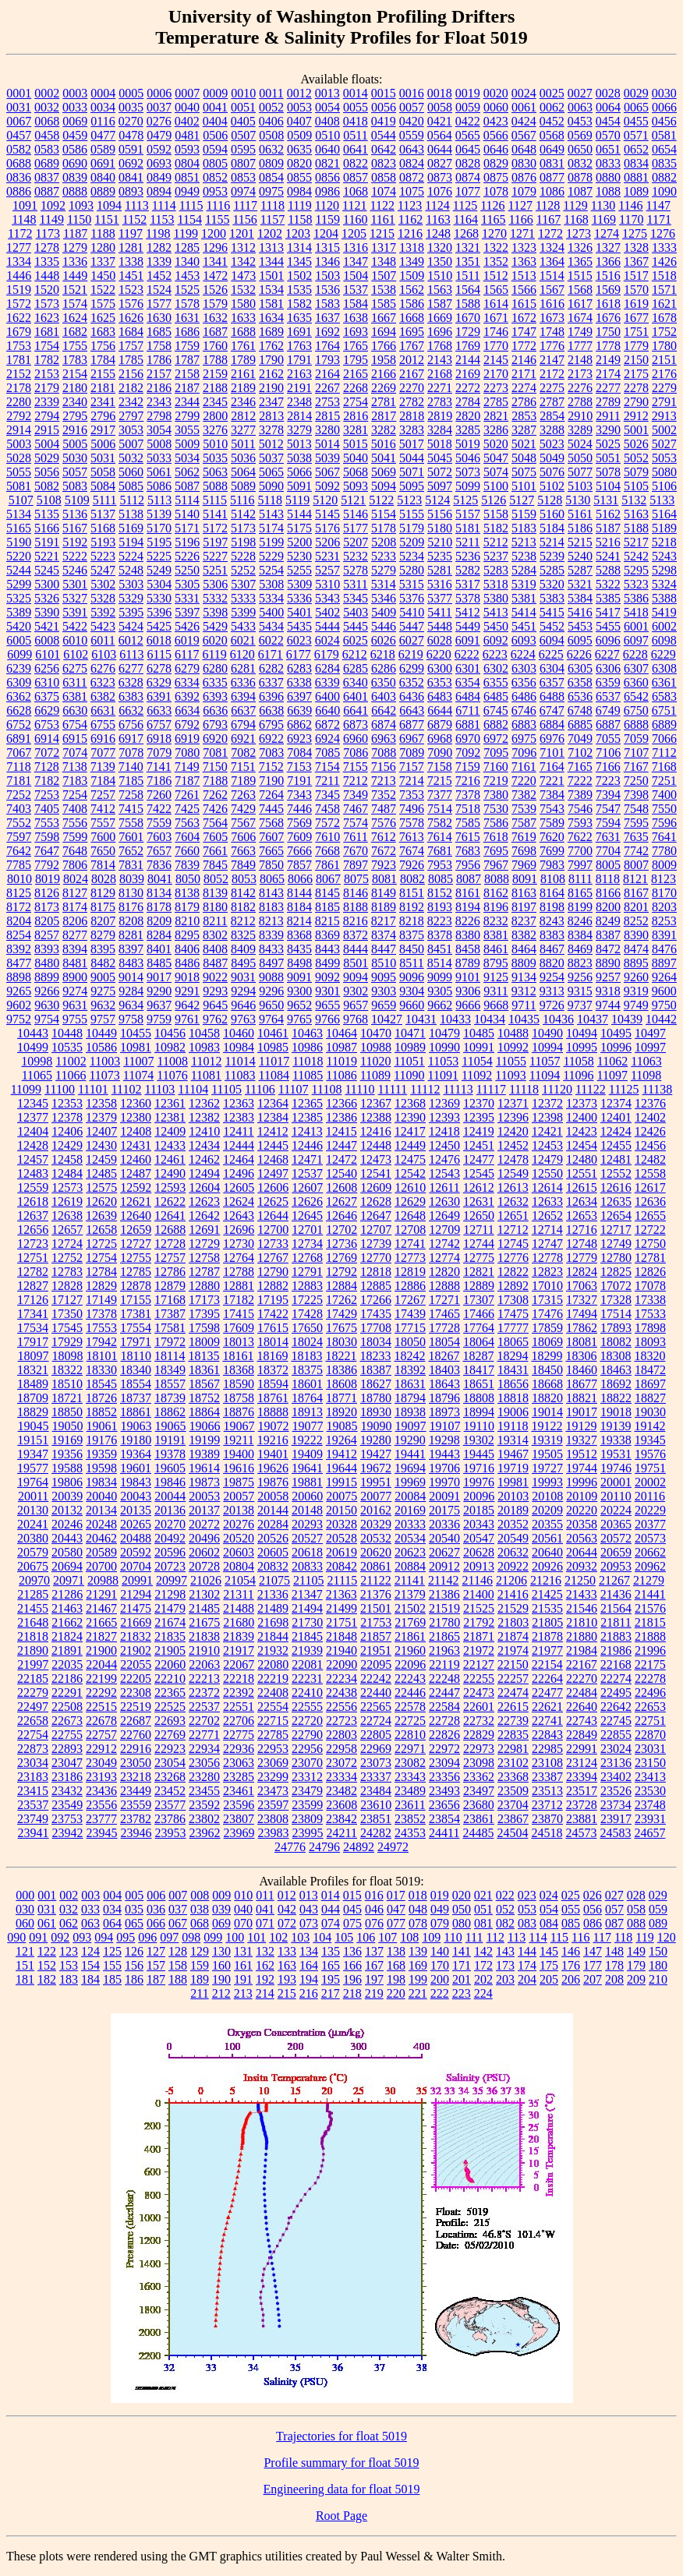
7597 (18, 836)
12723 (32, 1243)
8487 (215, 963)
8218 (411, 921)
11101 (93, 1089)
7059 (636, 738)
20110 (615, 1496)
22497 (32, 1706)
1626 (131, 317)
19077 (308, 1426)
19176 (101, 1440)
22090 (341, 1664)
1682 (74, 331)
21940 (341, 1650)
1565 (495, 289)
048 (418, 1909)
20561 (547, 1538)
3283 (411, 429)
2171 (523, 373)
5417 (608, 612)
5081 (18, 486)
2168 (439, 373)
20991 (137, 1580)
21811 (615, 1622)
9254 (552, 977)
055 (570, 1909)
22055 (135, 1664)
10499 (32, 1047)
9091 (299, 977)
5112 (131, 500)
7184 (102, 780)
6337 (271, 682)
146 (570, 1951)
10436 (558, 1019)
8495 (243, 963)
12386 (341, 1117)
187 (156, 1979)
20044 (170, 1496)
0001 (18, 93)
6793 (215, 724)
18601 (307, 1383)
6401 (355, 696)
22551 (238, 1706)
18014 (272, 1341)
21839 (238, 1636)
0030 (664, 93)
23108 (547, 1762)
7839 (187, 864)
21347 (307, 1594)
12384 (272, 1117)
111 (474, 1937)
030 (25, 1909)
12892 (513, 1285)
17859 (547, 1327)
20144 (272, 1510)
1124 (437, 205)
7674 (411, 850)
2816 (355, 415)
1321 (467, 247)
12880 (204, 1285)
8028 (103, 878)
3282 (383, 429)
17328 (616, 1299)
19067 (239, 1426)
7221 (552, 780)
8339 (271, 935)
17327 (581, 1299)
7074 (74, 752)
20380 (32, 1538)
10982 (170, 1047)
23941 (33, 1832)
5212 (495, 542)
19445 (478, 1454)
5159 (523, 514)
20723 (170, 1566)
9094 (355, 977)
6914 (46, 738)
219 (374, 1993)
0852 (215, 177)
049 (439, 1909)
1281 (131, 247)
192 (265, 1979)
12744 (478, 1243)
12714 (547, 1229)
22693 (170, 1720)
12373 (581, 1103)
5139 (159, 514)
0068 (46, 121)
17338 (650, 1299)
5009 (187, 444)
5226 (187, 556)
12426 (650, 1131)
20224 (616, 1510)
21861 (410, 1636)
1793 (327, 359)
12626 (307, 1201)
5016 (383, 444)
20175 (444, 1510)
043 (308, 1909)
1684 (131, 331)
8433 (271, 949)
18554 (135, 1383)
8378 (439, 935)
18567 (204, 1383)
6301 (467, 668)
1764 (327, 345)
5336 (299, 598)
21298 (170, 1594)
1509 (411, 275)
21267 (614, 1580)
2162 (271, 373)
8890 (608, 963)
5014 (327, 444)
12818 (375, 1271)
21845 (307, 1636)
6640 (327, 710)
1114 (164, 205)
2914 (18, 429)
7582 (439, 822)
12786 (170, 1271)
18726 (101, 1398)
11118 (524, 1089)
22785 (272, 1734)
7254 (74, 794)
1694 (383, 331)
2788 (580, 401)
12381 (170, 1117)
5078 (608, 472)
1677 (636, 317)
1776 (552, 345)
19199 (204, 1440)
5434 (271, 626)
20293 (307, 1524)
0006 (159, 93)
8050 (187, 878)
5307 (243, 584)
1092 (53, 205)
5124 (437, 500)
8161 (467, 892)
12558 (650, 1173)
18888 (272, 1412)
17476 (547, 1313)
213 (243, 1993)
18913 (307, 1412)
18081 (581, 1341)
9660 (411, 1005)
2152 (18, 373)
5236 (467, 556)
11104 (193, 1089)
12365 (307, 1103)
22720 (307, 1720)
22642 (616, 1706)
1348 (383, 261)
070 (243, 1923)
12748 (581, 1243)
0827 (439, 163)
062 (68, 1923)
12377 (32, 1117)
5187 (608, 528)
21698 (272, 1622)
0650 (580, 149)
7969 (523, 864)
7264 (271, 794)
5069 (383, 472)
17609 (238, 1327)
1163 (438, 219)
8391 (664, 935)
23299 (272, 1776)
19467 (513, 1454)
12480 (581, 1159)
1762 (271, 345)
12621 (135, 1201)
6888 (636, 724)
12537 (307, 1173)
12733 (272, 1243)
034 (112, 1909)
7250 (636, 780)
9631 (74, 1005)
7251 (664, 780)
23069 (272, 1762)
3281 (355, 429)
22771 (204, 1734)
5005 (74, 444)
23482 (341, 1790)
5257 (327, 570)
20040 (101, 1496)
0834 (636, 163)
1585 (383, 303)
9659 (383, 1005)
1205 (354, 233)
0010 (243, 93)
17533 (650, 1313)
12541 (375, 1173)
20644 (581, 1552)
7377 (439, 794)
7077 (102, 752)
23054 (170, 1762)
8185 (327, 906)
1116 (218, 205)
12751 (32, 1257)
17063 (581, 1285)
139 (418, 1951)
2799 (187, 415)
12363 (238, 1103)
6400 (327, 696)
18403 (444, 1369)
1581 (271, 303)
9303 (383, 991)
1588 (467, 303)
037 (177, 1909)
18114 (169, 1355)
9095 (383, 977)
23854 (444, 1818)
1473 (243, 275)
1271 (522, 233)
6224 (523, 654)
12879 (170, 1285)
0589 (102, 149)
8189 (383, 906)
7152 (271, 766)
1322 (495, 247)
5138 (131, 514)
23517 (581, 1790)
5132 (633, 500)
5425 (159, 626)
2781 (383, 401)
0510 (327, 135)
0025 (552, 93)
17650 (307, 1327)
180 (658, 1965)
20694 (67, 1566)
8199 (580, 906)
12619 (67, 1201)
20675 (32, 1566)
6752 (18, 724)
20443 (67, 1538)
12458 (67, 1159)
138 (396, 1951)
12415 (341, 1131)
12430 (101, 1145)
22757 (101, 1734)
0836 (18, 177)
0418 (355, 121)
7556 (74, 822)
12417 (410, 1131)
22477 (547, 1692)
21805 (547, 1622)
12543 (444, 1173)
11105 (226, 1089)
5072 (439, 472)
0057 (411, 107)
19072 (273, 1426)
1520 (46, 289)
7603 (159, 836)
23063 (238, 1762)
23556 (101, 1804)
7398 (636, 794)
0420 (411, 121)
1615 (523, 303)
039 (221, 1909)
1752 (664, 331)
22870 (650, 1734)
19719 (513, 1468)
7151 (243, 766)
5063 (215, 472)
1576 (131, 303)
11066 (70, 1075)
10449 (101, 1033)
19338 (616, 1440)
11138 (657, 1089)
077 (396, 1923)
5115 (215, 500)
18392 (410, 1369)
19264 (341, 1440)
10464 (341, 1033)
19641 (307, 1468)
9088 (271, 977)
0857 (355, 177)
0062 (552, 107)
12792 (341, 1271)
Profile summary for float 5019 (341, 2462)
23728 (581, 1804)
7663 (243, 850)
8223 (439, 921)
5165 (18, 528)
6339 (327, 682)
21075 (274, 1580)
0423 (495, 121)
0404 (215, 121)
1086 (552, 191)
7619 (523, 836)
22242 (375, 1678)
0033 (74, 107)
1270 (494, 233)
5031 (102, 458)
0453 (580, 121)
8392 (18, 949)
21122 (375, 1580)
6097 (636, 640)
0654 (664, 149)
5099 (467, 486)
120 (666, 1937)
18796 (444, 1398)
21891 (67, 1650)
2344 (187, 401)
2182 (131, 387)
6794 (243, 724)
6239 (18, 668)
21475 (135, 1608)
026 (592, 1895)
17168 (170, 1299)
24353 (410, 1832)
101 (256, 1937)
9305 (439, 991)
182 (46, 1979)
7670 (355, 850)
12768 (307, 1257)
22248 (444, 1678)
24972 (393, 1846)
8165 (580, 892)
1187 (75, 233)
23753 (67, 1818)
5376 (411, 598)
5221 (46, 556)
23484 (375, 1790)
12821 (478, 1271)
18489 (32, 1383)
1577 (159, 303)
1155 (217, 219)
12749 (616, 1243)
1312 (243, 247)
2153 (46, 373)
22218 (238, 1678)
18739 (170, 1398)
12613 (513, 1187)
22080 (272, 1664)
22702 (204, 1720)
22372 (204, 1692)
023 (527, 1895)
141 (461, 1951)
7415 (131, 808)
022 (505, 1895)
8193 (439, 906)
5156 (439, 514)
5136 (74, 514)
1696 (439, 331)
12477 (478, 1159)
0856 (327, 177)
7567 (243, 822)
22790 (307, 1734)
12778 (547, 1257)
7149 (187, 766)
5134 (18, 514)
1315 (327, 247)
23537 (32, 1804)
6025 (355, 640)
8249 (608, 921)
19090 (376, 1426)
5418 (636, 612)
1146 (630, 205)
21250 (580, 1580)
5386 (636, 598)
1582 (299, 303)
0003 (74, 93)
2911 (608, 415)
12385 (307, 1117)
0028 (608, 93)
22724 (375, 1720)
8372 (355, 935)
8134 (159, 892)
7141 (159, 766)
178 (614, 1965)
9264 (664, 977)
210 (658, 1979)
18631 (410, 1383)
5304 (159, 584)
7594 (608, 822)
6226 (579, 654)
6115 (159, 654)
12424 (616, 1131)
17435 (375, 1313)
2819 (439, 415)
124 (90, 1951)
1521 (74, 289)
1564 (467, 289)
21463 (67, 1608)
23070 (307, 1762)
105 (343, 1937)
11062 (612, 1061)
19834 (101, 1482)
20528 (341, 1538)
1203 (297, 233)
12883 (307, 1285)
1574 (74, 303)
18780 (375, 1398)
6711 (467, 710)
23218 (135, 1776)
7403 (18, 808)
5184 (552, 528)
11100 (59, 1089)
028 (636, 1895)
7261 (187, 794)
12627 (341, 1201)
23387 (547, 1776)
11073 (104, 1075)
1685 (159, 331)
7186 (159, 780)
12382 (204, 1117)
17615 (272, 1327)
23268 (170, 1776)
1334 (18, 261)
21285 (32, 1594)
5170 (159, 528)
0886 (18, 191)
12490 (170, 1173)
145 (549, 1951)
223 (461, 1993)
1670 (467, 317)
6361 (664, 682)
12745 (513, 1243)
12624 (238, 1201)
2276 (580, 387)
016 (374, 1895)
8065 (272, 878)
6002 (664, 626)
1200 (213, 233)
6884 (552, 724)
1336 (74, 261)
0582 (18, 149)
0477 (102, 135)
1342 (243, 261)
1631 (187, 317)
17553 (101, 1327)
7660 (187, 850)
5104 (608, 486)
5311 (355, 584)
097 (169, 1937)
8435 (299, 949)
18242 (409, 1355)
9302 (355, 991)
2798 (159, 415)
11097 (612, 1075)
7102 (580, 752)
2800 (215, 415)
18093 (650, 1341)
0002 (46, 93)
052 (505, 1909)
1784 (102, 359)
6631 (102, 710)
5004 (46, 444)
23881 (581, 1818)
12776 (513, 1257)
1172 (20, 233)
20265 (135, 1524)
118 (623, 1937)
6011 (102, 640)
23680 (478, 1804)
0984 (299, 191)
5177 (355, 528)
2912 (636, 415)
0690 (74, 163)
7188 (215, 780)
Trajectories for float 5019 (341, 2436)
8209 (159, 921)
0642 (383, 149)
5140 (187, 514)
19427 (375, 1454)
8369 (327, 935)
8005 (608, 864)
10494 (581, 1033)
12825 (616, 1271)
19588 (67, 1468)
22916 (135, 1748)
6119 (214, 654)
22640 (581, 1706)
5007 (131, 444)
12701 (307, 1229)
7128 (46, 766)
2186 (159, 387)
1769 (467, 345)
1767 (411, 345)
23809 (307, 1818)
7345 (327, 794)
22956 (307, 1748)
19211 (238, 1440)
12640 (135, 1215)
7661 (215, 850)
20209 (547, 1510)
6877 (411, 724)
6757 (159, 724)
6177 (298, 654)
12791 (307, 1271)
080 (461, 1923)
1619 (636, 303)
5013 (299, 444)
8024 (75, 878)
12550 (547, 1173)
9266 (46, 991)
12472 (341, 1159)
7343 (299, 794)
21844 (272, 1636)
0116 (102, 121)
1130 (603, 205)
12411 (238, 1131)
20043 (135, 1496)
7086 (355, 752)
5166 (46, 528)
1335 (46, 261)
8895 (636, 963)
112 (495, 1937)
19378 (170, 1454)
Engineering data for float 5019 (342, 2489)
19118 (512, 1426)
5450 (495, 626)
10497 (650, 1033)
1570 (636, 289)
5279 (383, 570)
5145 (327, 514)
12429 (67, 1145)
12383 (238, 1117)
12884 (341, 1285)
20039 (67, 1496)
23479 (307, 1790)
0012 (299, 93)
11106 (260, 1089)
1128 (548, 205)
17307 (478, 1299)
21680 (238, 1622)
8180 (215, 906)
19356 (67, 1454)
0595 (243, 149)
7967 (495, 864)
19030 (650, 1412)
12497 (272, 1173)
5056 (46, 472)
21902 (135, 1650)
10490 (547, 1033)
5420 (18, 626)
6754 (74, 724)
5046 (467, 458)
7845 (215, 864)
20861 (375, 1566)
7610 (327, 836)
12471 (307, 1159)
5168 (102, 528)
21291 (101, 1594)
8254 (18, 935)
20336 (444, 1524)
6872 (327, 724)
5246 (74, 570)
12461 (170, 1159)
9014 (131, 977)
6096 (608, 640)
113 (517, 1937)
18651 (478, 1383)
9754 (46, 1019)
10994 (547, 1047)
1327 (608, 247)
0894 (159, 191)
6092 (495, 640)
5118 (270, 500)
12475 (410, 1159)
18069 (547, 1341)
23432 (67, 1790)
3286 (495, 429)
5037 (271, 458)
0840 (102, 177)
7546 (580, 808)
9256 (580, 977)
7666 (299, 850)
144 (527, 1951)
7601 (131, 836)
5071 (411, 472)
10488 (513, 1033)
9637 (159, 1005)
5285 (552, 570)
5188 (636, 528)
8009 (664, 864)
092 (60, 1937)
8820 (552, 963)
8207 (102, 921)
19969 (410, 1482)
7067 (18, 752)
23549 (67, 1804)
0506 (215, 135)
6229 (663, 654)
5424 (131, 626)
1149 (52, 219)
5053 (664, 458)
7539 (523, 808)
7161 (523, 766)
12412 (272, 1131)
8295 (187, 935)
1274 (606, 233)
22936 (238, 1748)
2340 (74, 401)
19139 (615, 1426)
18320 (649, 1355)
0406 (271, 121)
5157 (467, 514)
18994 (478, 1412)
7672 (383, 850)
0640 (327, 149)
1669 (439, 317)
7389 (580, 794)
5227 (215, 556)
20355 (547, 1524)
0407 (299, 121)
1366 (608, 261)
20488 (135, 1538)
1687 (215, 331)
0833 (608, 163)
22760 (135, 1734)
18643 (444, 1383)
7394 (608, 794)
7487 (383, 808)
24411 (444, 1832)
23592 (204, 1804)
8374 (383, 935)
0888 (74, 191)
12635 (616, 1201)
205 (549, 1979)
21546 (581, 1608)
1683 (102, 331)
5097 (439, 486)
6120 (242, 654)
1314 (299, 247)
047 (396, 1909)
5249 (159, 570)
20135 (135, 1510)
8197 (523, 906)
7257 (102, 794)
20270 (170, 1524)
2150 (636, 359)
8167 (636, 892)
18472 (650, 1369)
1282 (159, 247)
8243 (552, 921)
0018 (439, 93)
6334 (187, 682)
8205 (46, 921)
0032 (46, 107)
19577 (32, 1468)
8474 (636, 949)
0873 (439, 177)
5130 (577, 500)
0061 (523, 107)
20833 (307, 1566)
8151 (411, 892)
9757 (102, 1019)
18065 (513, 1341)
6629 (46, 710)
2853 (523, 415)
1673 (552, 317)
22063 (204, 1664)
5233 (383, 556)
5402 (327, 612)
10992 (513, 1047)
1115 (191, 205)
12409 (170, 1131)
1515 (580, 275)
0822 (355, 163)
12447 (341, 1145)
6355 (495, 682)
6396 (271, 696)
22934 (204, 1748)
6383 (131, 696)
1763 (299, 345)
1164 (466, 219)
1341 (215, 261)
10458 (204, 1033)
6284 (327, 668)
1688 (243, 331)
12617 (650, 1187)
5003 (18, 444)
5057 (74, 472)
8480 (46, 963)
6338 (299, 682)
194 (308, 1979)
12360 (135, 1103)
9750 (664, 1005)
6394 (243, 696)
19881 (307, 1482)
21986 (616, 1650)
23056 (204, 1762)
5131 (605, 500)
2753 (327, 401)
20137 (204, 1510)
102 (278, 1937)
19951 (375, 1482)
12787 (204, 1271)
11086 (341, 1075)
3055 (187, 429)
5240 (580, 556)
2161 (243, 373)
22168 (616, 1664)
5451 (523, 626)
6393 (215, 696)
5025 (608, 444)
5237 (495, 556)
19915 (341, 1482)
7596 (664, 822)
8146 (355, 892)
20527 (307, 1538)
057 (614, 1909)
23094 (444, 1762)
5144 (299, 514)
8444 (355, 949)
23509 (513, 1790)
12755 (135, 1257)
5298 (664, 570)
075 (352, 1923)
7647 (46, 850)
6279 (187, 668)
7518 (467, 808)
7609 (299, 836)
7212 (355, 780)
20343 (478, 1524)
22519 (135, 1706)
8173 (46, 906)
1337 (102, 261)
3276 (215, 429)
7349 (355, 794)
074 (330, 1923)
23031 (650, 1748)
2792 (18, 415)
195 (330, 1979)
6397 (299, 696)
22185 (32, 1678)
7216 (467, 780)
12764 (238, 1257)
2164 (327, 373)
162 (265, 1965)
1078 (495, 191)
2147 (552, 359)
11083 (240, 1075)
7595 (636, 822)
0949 (187, 191)
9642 (187, 1005)
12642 (204, 1215)
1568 (580, 289)
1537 (355, 289)
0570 (608, 135)
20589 (101, 1552)
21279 (648, 1580)
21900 (101, 1650)
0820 (299, 163)
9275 (102, 991)
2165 (355, 373)
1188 (102, 233)
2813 (271, 415)
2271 (439, 387)
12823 (547, 1271)
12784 (101, 1271)
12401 (616, 1117)
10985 (272, 1047)
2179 (46, 387)
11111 (393, 1089)
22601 (478, 1706)
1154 (190, 219)
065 (134, 1923)
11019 (342, 1061)
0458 (46, 135)
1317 (383, 247)
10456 (170, 1033)
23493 (444, 1790)
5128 (549, 500)
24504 (512, 1832)
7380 (495, 794)
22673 (67, 1720)
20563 (581, 1538)
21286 (67, 1594)
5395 (131, 612)
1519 (18, 289)
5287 (580, 570)
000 (25, 1895)
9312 (523, 991)
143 (505, 1951)
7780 (664, 850)
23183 (32, 1776)
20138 (238, 1510)
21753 (375, 1622)
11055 (511, 1061)
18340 (135, 1369)
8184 (299, 906)
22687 (135, 1720)
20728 (204, 1566)
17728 (444, 1327)
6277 (131, 668)
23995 (308, 1832)
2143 (439, 359)
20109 (581, 1496)
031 (46, 1909)
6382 (102, 696)
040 (243, 1909)
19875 (238, 1482)
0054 (327, 107)
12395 (478, 1117)
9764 (271, 1019)
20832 (272, 1566)
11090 (409, 1075)
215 (287, 1993)
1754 (46, 345)
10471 (410, 1033)
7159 (467, 766)
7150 (215, 766)
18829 (32, 1412)
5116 (242, 500)
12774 (444, 1257)
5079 (636, 472)
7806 (74, 864)
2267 (327, 387)
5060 (131, 472)
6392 (187, 696)
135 (330, 1951)
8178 (159, 906)
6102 (75, 654)
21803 (513, 1622)
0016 (411, 93)
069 (221, 1923)
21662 (67, 1622)
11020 (375, 1061)
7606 (243, 836)
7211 (327, 780)
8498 (299, 963)
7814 (102, 864)
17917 (32, 1341)
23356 (444, 1776)
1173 (47, 233)
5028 (18, 458)
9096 (411, 977)
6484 (467, 696)
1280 (102, 247)
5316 (439, 584)
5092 (327, 486)
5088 (215, 486)
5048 (523, 458)
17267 (410, 1299)
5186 (580, 528)
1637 (327, 317)
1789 (243, 359)
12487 (135, 1173)
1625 (102, 317)
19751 (650, 1468)
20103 (513, 1496)
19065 (170, 1426)
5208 (383, 542)
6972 (495, 738)
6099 (19, 654)
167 (374, 1965)
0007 (187, 93)
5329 (131, 598)
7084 (299, 752)
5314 (383, 584)
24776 (290, 1846)
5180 (439, 528)
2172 (552, 373)
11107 (293, 1089)
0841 (131, 177)
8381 (495, 935)
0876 (523, 177)
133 (287, 1951)
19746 (616, 1468)
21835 (170, 1636)
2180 (74, 387)
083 (527, 1923)
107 (387, 1937)
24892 (358, 1846)
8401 (159, 949)
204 (527, 1979)
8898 (18, 977)
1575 (102, 303)
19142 (649, 1426)
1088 (608, 191)
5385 (608, 598)
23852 (410, 1818)
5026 (636, 444)
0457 (18, 135)
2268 (355, 387)
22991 (581, 1748)
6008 (46, 640)
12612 (478, 1187)
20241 (32, 1524)
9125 (495, 977)
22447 (444, 1692)
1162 (410, 219)
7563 (187, 822)
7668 (327, 850)
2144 (467, 359)
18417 (478, 1369)
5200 (299, 542)
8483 (131, 963)
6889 (664, 724)
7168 (664, 766)
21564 (616, 1608)
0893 (131, 191)
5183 (523, 528)
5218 (664, 542)
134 (308, 1951)
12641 (170, 1215)
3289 (580, 429)
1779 (636, 345)
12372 (547, 1103)
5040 (355, 458)
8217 (383, 921)
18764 (307, 1398)
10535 (67, 1047)
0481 (187, 135)
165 (330, 1965)
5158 (495, 514)
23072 (341, 1762)
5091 (299, 486)
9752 (18, 1019)
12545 (478, 1173)
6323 (102, 682)
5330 (159, 598)
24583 (615, 1832)
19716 (478, 1468)
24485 (478, 1832)
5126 (493, 500)
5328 (102, 598)
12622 (170, 1201)
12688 (170, 1229)
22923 (170, 1748)
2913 (664, 415)
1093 (81, 205)
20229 (650, 1510)
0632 (271, 149)
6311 (74, 682)
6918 (159, 738)
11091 (443, 1075)
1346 (327, 261)
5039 (327, 458)
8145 (327, 892)
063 (90, 1923)
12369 (444, 1103)
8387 (608, 935)
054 (549, 1909)
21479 (170, 1608)
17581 (170, 1327)
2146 (523, 359)
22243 (410, 1678)
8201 (636, 906)
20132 (67, 1510)
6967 (411, 738)
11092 (477, 1075)
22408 (272, 1692)
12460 (135, 1159)
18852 (101, 1412)
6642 (383, 710)
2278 (636, 387)
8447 (383, 949)
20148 (307, 1510)
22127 (478, 1664)
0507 (243, 135)
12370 (478, 1103)
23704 (513, 1804)
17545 (67, 1327)
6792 (187, 724)
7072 (46, 752)
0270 (131, 121)
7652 (131, 850)
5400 (271, 612)
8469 (580, 949)
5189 (664, 528)
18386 (341, 1369)
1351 (467, 261)
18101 (102, 1355)
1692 (327, 331)
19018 (616, 1412)
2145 (495, 359)
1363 (523, 261)
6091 (467, 640)
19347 (32, 1454)
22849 (581, 1734)
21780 (444, 1622)
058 (636, 1909)
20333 (410, 1524)
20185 (478, 1510)
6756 (131, 724)
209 (636, 1979)
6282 (271, 668)
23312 (307, 1776)
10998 (36, 1061)
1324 (552, 247)
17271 (444, 1299)
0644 (439, 149)
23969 (239, 1832)
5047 (495, 458)
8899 (46, 977)
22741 (547, 1720)
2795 (74, 415)
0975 (271, 191)
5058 (102, 472)
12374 (616, 1103)
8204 (18, 921)
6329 (159, 682)
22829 (478, 1734)
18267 (443, 1355)
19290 (410, 1440)
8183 (271, 906)
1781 (18, 359)
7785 (18, 864)
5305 (187, 584)
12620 (101, 1201)
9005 (102, 977)
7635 (636, 836)
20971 (68, 1580)
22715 (272, 1720)
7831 (131, 864)
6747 (552, 710)
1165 (493, 219)
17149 (101, 1299)
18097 (33, 1355)
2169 (467, 373)
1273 (578, 233)
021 (483, 1895)
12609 (375, 1187)
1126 (492, 205)
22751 (650, 1720)
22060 (170, 1664)
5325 (18, 598)
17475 (513, 1313)
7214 (411, 780)
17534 (32, 1327)
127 (156, 1951)
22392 (238, 1692)
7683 (467, 850)
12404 (32, 1131)
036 (156, 1909)
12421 (547, 1131)
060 (25, 1923)
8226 (467, 921)
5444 (327, 626)
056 (592, 1909)
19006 (513, 1412)
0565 (467, 135)
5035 (215, 458)
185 (112, 1979)
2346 (243, 401)
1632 (215, 317)
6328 (131, 682)
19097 (410, 1426)
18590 (238, 1383)
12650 (478, 1215)
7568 (271, 822)
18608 (341, 1383)
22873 (32, 1748)
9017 (159, 977)
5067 (327, 472)
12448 (375, 1145)
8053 (244, 878)
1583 (327, 303)
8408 (215, 949)
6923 (299, 738)
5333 (243, 598)
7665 (271, 850)
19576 (650, 1454)
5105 (636, 486)
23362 (478, 1776)
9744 (608, 1005)
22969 (375, 1748)
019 (439, 1895)
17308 (513, 1299)
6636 (215, 710)
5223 (102, 556)
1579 (215, 303)
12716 (581, 1229)
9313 (552, 991)
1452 (159, 275)
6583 (664, 696)
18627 (375, 1383)
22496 (650, 1692)
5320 (552, 584)
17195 (272, 1299)
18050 (410, 1341)
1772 (523, 345)
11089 (375, 1075)
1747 (523, 331)
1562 (411, 289)
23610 (375, 1804)
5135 (46, 514)
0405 (243, 121)
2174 (608, 373)
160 (221, 1965)
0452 (552, 121)
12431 (135, 1145)
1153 (162, 219)
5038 (299, 458)
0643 (411, 149)
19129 (580, 1426)
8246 (580, 921)
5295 (636, 570)
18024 (307, 1341)
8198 (552, 906)
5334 (271, 598)
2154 (74, 373)
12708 (410, 1229)
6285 (355, 668)
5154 (383, 514)
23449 (135, 1790)
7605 (215, 836)
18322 (67, 1369)
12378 (67, 1117)
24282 (375, 1832)
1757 (131, 345)
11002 (70, 1061)
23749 (32, 1818)
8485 (159, 963)
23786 (170, 1818)
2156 (131, 373)
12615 (581, 1187)
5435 (299, 626)
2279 (664, 387)
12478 (513, 1159)
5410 (411, 612)
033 (90, 1909)
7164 (552, 766)
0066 (664, 107)
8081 (384, 878)
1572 (18, 303)
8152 (439, 892)
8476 (664, 949)
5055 (18, 472)
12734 (307, 1243)
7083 (271, 752)
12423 (581, 1131)
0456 (664, 121)
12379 (101, 1117)
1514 (552, 275)
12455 (616, 1145)
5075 (523, 472)
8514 (439, 963)
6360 (636, 682)
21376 (375, 1594)
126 (134, 1951)
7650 (102, 850)
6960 (355, 738)
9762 (215, 1019)
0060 (495, 107)
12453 (547, 1145)
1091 (24, 205)
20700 (101, 1566)
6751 (664, 710)
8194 (467, 906)
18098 (67, 1355)
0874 (467, 177)
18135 (203, 1355)
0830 (523, 163)
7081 (215, 752)
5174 (271, 528)
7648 (74, 850)
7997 (580, 864)
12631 (478, 1201)
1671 (495, 317)
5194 (131, 542)
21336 (272, 1594)
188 (177, 1979)
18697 (650, 1383)
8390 (636, 935)
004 (112, 1895)
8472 (608, 949)
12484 (67, 1173)
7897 (355, 864)
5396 (159, 612)
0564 (439, 135)
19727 (547, 1468)
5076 (552, 472)
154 (90, 1965)
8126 (46, 892)
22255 (478, 1678)
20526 (272, 1538)
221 (418, 1993)
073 (308, 1923)
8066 (300, 878)
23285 (238, 1776)
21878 (547, 1636)
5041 (383, 458)
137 (374, 1951)
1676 (608, 317)
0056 (383, 107)
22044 (101, 1664)
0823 (383, 163)
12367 (375, 1103)
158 (177, 1965)
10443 (32, 1033)
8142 (243, 892)
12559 (32, 1187)
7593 (580, 822)
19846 (170, 1482)
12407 (101, 1131)
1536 (327, 289)
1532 (243, 289)
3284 (439, 429)
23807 (238, 1818)
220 (396, 1993)
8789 (467, 963)
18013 (238, 1341)
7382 (523, 794)
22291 (67, 1692)
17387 (170, 1313)
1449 (74, 275)
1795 (355, 359)
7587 (523, 822)
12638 (67, 1215)
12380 (135, 1117)
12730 (238, 1243)
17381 (135, 1313)
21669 (135, 1622)
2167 (411, 373)
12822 (513, 1271)
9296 (271, 991)
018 (418, 1895)
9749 (636, 1005)
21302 (204, 1594)
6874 (383, 724)
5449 (467, 626)
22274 (616, 1678)
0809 (271, 163)
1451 (131, 275)
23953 (170, 1832)
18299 (546, 1355)
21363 (341, 1594)
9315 (580, 991)
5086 (159, 486)
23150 (650, 1762)
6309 (18, 682)
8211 (215, 921)
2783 (439, 401)
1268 (466, 233)
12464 (238, 1159)
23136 (616, 1762)
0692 (131, 163)
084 (549, 1923)
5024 (580, 444)
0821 (327, 163)
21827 (101, 1636)
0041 (215, 107)
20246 (67, 1524)
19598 (101, 1468)
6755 (102, 724)
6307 (636, 668)
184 (90, 1979)
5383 (552, 598)
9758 (131, 1019)
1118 (272, 205)
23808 (272, 1818)
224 (483, 1993)
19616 (238, 1468)
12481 (616, 1159)
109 (431, 1937)
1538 (383, 289)
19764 (32, 1482)
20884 (410, 1566)
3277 (243, 429)
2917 (102, 429)
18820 (547, 1398)
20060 (307, 1496)
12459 (101, 1159)
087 (614, 1923)
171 (461, 1965)
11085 (307, 1075)
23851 (375, 1818)
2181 (102, 387)
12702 (341, 1229)
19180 (135, 1440)
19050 (67, 1426)
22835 (513, 1734)
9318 (608, 991)
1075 (411, 191)
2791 (664, 401)
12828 (67, 1285)
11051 (409, 1061)
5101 (523, 486)
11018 (307, 1061)
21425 (547, 1594)
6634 (187, 710)
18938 (410, 1412)
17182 (238, 1299)
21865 (444, 1636)
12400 (581, 1117)
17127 (67, 1299)
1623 (46, 317)
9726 (552, 1005)
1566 (523, 289)
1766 (383, 345)
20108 (547, 1496)
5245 (46, 570)
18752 (204, 1398)
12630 (444, 1201)
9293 (215, 991)
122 (46, 1951)
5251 (215, 570)
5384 (580, 598)
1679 (18, 331)
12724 (67, 1243)
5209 (411, 542)
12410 (204, 1131)
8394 (74, 949)
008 (199, 1895)
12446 (307, 1145)
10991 (478, 1047)
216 (308, 1993)
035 (134, 1909)
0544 (383, 135)
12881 (238, 1285)
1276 (662, 233)
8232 (495, 921)
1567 (552, 289)
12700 (272, 1229)
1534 (271, 289)
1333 (664, 247)
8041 (159, 878)
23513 (547, 1790)
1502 (299, 275)
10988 (375, 1047)
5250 (187, 570)
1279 (74, 247)
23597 (272, 1804)
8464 (523, 949)
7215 (439, 780)
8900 (74, 977)
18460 (581, 1369)
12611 (444, 1187)
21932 (272, 1650)
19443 (444, 1454)
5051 (608, 458)
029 (658, 1895)
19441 (410, 1454)
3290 (608, 429)
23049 (101, 1762)
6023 (299, 640)
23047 (67, 1762)
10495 (616, 1033)
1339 (159, 261)
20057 (238, 1496)
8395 (102, 949)
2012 (411, 359)
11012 (206, 1061)
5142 (243, 514)
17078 (650, 1285)
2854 (552, 415)
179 (636, 1965)
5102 (552, 486)
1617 (580, 303)
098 (191, 1937)
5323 (636, 584)
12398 (547, 1117)
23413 (650, 1776)
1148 (24, 219)
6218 (382, 654)
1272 (550, 233)
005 (134, 1895)
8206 (74, 921)
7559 (159, 822)
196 (352, 1979)
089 (658, 1923)
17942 (101, 1341)
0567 (523, 135)
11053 (443, 1061)
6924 (327, 738)
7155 (355, 766)
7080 (187, 752)
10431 (421, 1019)
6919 (187, 738)
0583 (46, 149)
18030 (341, 1341)
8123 (663, 878)
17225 (307, 1299)
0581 (664, 135)
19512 (581, 1454)
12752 (67, 1257)
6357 (552, 682)
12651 (513, 1215)
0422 (467, 121)
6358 (580, 682)
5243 (664, 556)
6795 (271, 724)
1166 (520, 219)
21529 (513, 1608)
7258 (131, 794)
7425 (187, 808)
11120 (557, 1089)
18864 (204, 1412)
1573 (46, 303)
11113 (457, 1089)
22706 (238, 1720)
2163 (299, 373)
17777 (513, 1327)
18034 (375, 1341)
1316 (355, 247)
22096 (410, 1664)
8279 (102, 935)
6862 (299, 724)
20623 (410, 1552)
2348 (299, 401)
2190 (271, 387)
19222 (307, 1440)
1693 (355, 331)
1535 (299, 289)
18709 (32, 1398)
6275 (74, 668)
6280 (215, 668)
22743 (581, 1720)
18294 (512, 1355)
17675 (341, 1327)
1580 (243, 303)
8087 (468, 878)
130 (221, 1951)
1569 (608, 289)
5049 (552, 458)
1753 (18, 345)
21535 (547, 1608)
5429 (215, 626)
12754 (101, 1257)
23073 (375, 1762)
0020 (495, 93)
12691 (204, 1229)
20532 (375, 1538)
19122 (546, 1426)
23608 (341, 1804)
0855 (299, 177)
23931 (650, 1818)
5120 (325, 500)
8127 (74, 892)
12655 (650, 1215)
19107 (445, 1426)
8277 (74, 935)
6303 (523, 668)
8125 (18, 892)
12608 (341, 1187)
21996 (650, 1650)
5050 (580, 458)
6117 (187, 654)
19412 (341, 1454)
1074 (383, 191)
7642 (18, 850)
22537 (204, 1706)
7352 (383, 794)
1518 (664, 275)
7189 (243, 780)
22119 (444, 1664)
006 (156, 1895)
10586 (101, 1047)
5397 (187, 612)
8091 (524, 878)
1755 (74, 345)
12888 (444, 1285)
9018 (187, 977)
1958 (383, 359)
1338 (131, 261)
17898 (650, 1327)
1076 (439, 191)
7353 (411, 794)
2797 (131, 415)
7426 (215, 808)
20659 (616, 1552)
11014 (240, 1061)
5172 (215, 528)
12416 (375, 1131)
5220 (18, 556)
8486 (187, 963)
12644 (272, 1215)
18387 (375, 1369)
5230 (299, 556)
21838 (204, 1636)
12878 (135, 1285)
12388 (375, 1117)
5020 (495, 444)
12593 (170, 1187)
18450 (547, 1369)
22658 (32, 1720)
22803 (341, 1734)
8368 (299, 935)
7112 (664, 752)
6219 (410, 654)
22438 (341, 1692)
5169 (131, 528)
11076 (172, 1075)
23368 (513, 1776)
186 (134, 1979)
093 (82, 1937)
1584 (355, 303)
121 (25, 1951)
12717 (616, 1229)
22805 (375, 1734)
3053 (131, 429)
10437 (592, 1019)
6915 (74, 738)
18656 (513, 1383)
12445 (272, 1145)
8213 (271, 921)
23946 (136, 1832)
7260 (159, 794)
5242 (636, 556)
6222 (467, 654)
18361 (204, 1369)
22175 (650, 1664)
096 (147, 1937)
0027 (580, 93)
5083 (74, 486)
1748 (552, 331)
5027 (664, 444)
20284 (272, 1524)
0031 (18, 107)
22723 (341, 1720)
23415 (32, 1790)
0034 (102, 107)
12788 (238, 1271)
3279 (299, 429)
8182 (243, 906)
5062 (187, 472)
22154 (547, 1664)
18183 (306, 1355)
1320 (439, 247)
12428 (32, 1145)
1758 (159, 345)
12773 (410, 1257)
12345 (32, 1103)
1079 (523, 191)
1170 (631, 219)
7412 (102, 808)
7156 (383, 766)
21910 (204, 1650)
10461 (272, 1033)
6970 (467, 738)
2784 (467, 401)
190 (221, 1979)
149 (636, 1951)
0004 (102, 93)
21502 (410, 1608)
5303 (131, 584)
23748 (650, 1804)
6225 (551, 654)
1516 (608, 275)
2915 (46, 429)
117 (602, 1937)
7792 (46, 864)
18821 (581, 1398)
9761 (187, 1019)
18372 (272, 1369)
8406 (187, 949)
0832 (580, 163)
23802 (204, 1818)
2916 (74, 429)
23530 (650, 1790)
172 (483, 1965)
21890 (32, 1650)
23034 (32, 1762)
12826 (650, 1271)
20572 (616, 1538)
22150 (513, 1664)
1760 (215, 345)
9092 (327, 977)
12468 (272, 1159)
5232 (355, 556)
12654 (616, 1215)
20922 (513, 1566)
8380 (467, 935)
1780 (664, 345)
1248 (438, 233)
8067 (328, 878)
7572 (327, 822)
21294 (135, 1594)
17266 (375, 1299)
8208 (131, 921)
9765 (299, 1019)
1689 (271, 331)
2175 (636, 373)
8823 (580, 963)
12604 (204, 1187)
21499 (341, 1608)
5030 (74, 458)
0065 (636, 107)
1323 (523, 247)
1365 (580, 261)
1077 (467, 191)
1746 (495, 331)
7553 (46, 822)
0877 (552, 177)
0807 (243, 163)
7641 (664, 836)
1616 (552, 303)
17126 (32, 1299)
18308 (615, 1355)
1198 (158, 233)
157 (156, 1965)
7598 (46, 836)
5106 (664, 486)
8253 (664, 921)
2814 (299, 415)
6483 (439, 696)
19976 (478, 1482)
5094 (383, 486)
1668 (411, 317)
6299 (411, 668)
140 (439, 1951)
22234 (341, 1678)
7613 (411, 836)
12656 (32, 1229)
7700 (580, 850)
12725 (101, 1243)
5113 (159, 500)
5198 (243, 542)
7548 (636, 808)
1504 (355, 275)
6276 (102, 668)
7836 (159, 864)
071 (265, 1923)
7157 (411, 766)
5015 (355, 444)
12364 (272, 1103)
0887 (46, 191)
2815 (327, 415)
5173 (243, 528)
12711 (478, 1229)
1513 (523, 275)
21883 (616, 1636)
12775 (478, 1257)
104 (322, 1937)
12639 (101, 1215)
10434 (489, 1019)
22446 (410, 1692)
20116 (650, 1496)
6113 (131, 654)
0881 (636, 177)
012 (287, 1895)
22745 (616, 1720)
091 (38, 1937)
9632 (102, 1005)
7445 (271, 808)
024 (549, 1895)
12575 (101, 1187)
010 (243, 1895)
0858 (383, 177)
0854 (271, 177)
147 (592, 1951)
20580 (67, 1552)
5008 (159, 444)
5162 (608, 514)
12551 (581, 1173)
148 (614, 1951)
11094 (544, 1075)
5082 (46, 486)
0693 (159, 163)
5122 (381, 500)
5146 (355, 514)
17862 (581, 1327)
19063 (136, 1426)
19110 (479, 1426)
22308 (135, 1692)
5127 (521, 500)
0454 (608, 121)
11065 (37, 1075)
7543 (552, 808)
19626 (272, 1468)
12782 (32, 1271)
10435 (524, 1019)
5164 (664, 514)
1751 (636, 331)
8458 (467, 949)
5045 (439, 458)
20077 (375, 1496)
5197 (215, 542)
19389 (204, 1454)
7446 (299, 808)
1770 (495, 345)
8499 (327, 963)
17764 (478, 1327)
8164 (552, 892)
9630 (46, 1005)
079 (439, 1923)
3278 (271, 429)
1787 (187, 359)
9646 (243, 1005)
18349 (170, 1369)
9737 (580, 1005)
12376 (650, 1103)
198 (396, 1979)
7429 (243, 808)
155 (112, 1965)
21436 (616, 1594)
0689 (46, 163)
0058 (439, 107)
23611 (410, 1804)
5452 (552, 626)
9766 (327, 1019)
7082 (243, 752)
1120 (327, 205)
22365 (170, 1692)
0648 (523, 149)
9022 (215, 977)
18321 (32, 1369)
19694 (410, 1468)
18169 (272, 1355)
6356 (523, 682)
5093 (355, 486)
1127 (520, 205)
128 (177, 1951)
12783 (67, 1271)
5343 (327, 598)
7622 (580, 836)
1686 (187, 331)
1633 (243, 317)
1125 (465, 205)
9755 (74, 1019)
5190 (18, 542)
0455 (636, 121)
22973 (478, 1748)
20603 (238, 1552)
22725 (410, 1720)
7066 (664, 738)
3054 (159, 429)
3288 (552, 429)
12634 (581, 1201)
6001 (636, 626)
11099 (26, 1089)
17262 (341, 1299)
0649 (552, 149)
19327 (581, 1440)
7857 (299, 864)
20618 (307, 1552)
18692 (616, 1383)
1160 (355, 219)
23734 (616, 1804)
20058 (272, 1496)
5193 (102, 542)
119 (644, 1937)
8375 (411, 935)
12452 (513, 1145)
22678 (101, 1720)
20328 (341, 1524)
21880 (581, 1636)
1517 (636, 275)
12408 (135, 1131)
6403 (383, 696)
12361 (170, 1103)
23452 (170, 1790)
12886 (410, 1285)
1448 (46, 275)
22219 (272, 1678)
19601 (135, 1468)
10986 (307, 1047)
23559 (135, 1804)
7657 (159, 850)
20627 (444, 1552)
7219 (495, 780)
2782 (411, 401)
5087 (187, 486)
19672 (375, 1468)
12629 (410, 1201)
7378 (467, 794)
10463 (307, 1033)
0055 (355, 107)
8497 (271, 963)
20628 (478, 1552)
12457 (32, 1159)
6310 (46, 682)
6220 (438, 654)
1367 (636, 261)
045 (352, 1909)
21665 (101, 1622)
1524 (159, 289)
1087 (580, 191)
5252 (243, 570)
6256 (46, 668)
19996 (581, 1482)
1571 (664, 289)
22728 (444, 1720)
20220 (581, 1510)
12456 (650, 1145)
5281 (439, 570)
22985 (547, 1748)
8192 (411, 906)
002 (68, 1895)
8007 (636, 864)
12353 (67, 1103)
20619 (341, 1552)
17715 (410, 1327)
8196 (495, 906)
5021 (523, 444)
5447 (411, 626)
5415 (552, 612)
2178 (18, 387)
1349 (411, 261)
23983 (273, 1832)
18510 (67, 1383)
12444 (238, 1145)
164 (308, 1965)
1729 (467, 331)
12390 (410, 1117)
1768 (439, 345)
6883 (523, 724)
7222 (580, 780)
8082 (412, 878)
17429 (341, 1313)
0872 (411, 177)
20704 (135, 1566)
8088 (496, 878)
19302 (478, 1440)
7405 (46, 808)
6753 (46, 724)
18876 (238, 1412)
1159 (328, 219)
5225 (159, 556)
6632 (131, 710)
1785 (131, 359)
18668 (547, 1383)
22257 (513, 1678)
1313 (271, 247)
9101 (467, 977)
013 (308, 1895)
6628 (18, 710)
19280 (375, 1440)
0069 (74, 121)
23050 (135, 1762)
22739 (513, 1720)
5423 (102, 626)
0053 (299, 107)
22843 (547, 1734)
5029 (46, 458)
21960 (410, 1650)
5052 (636, 458)
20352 (513, 1524)
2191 (299, 387)
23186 (67, 1776)
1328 (636, 247)
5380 (495, 598)
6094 (552, 640)
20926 (547, 1566)
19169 (67, 1440)
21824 (67, 1636)
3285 (467, 429)
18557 (170, 1383)
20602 (204, 1552)
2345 (215, 401)
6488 (552, 696)
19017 (581, 1412)
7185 (131, 780)
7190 (271, 780)
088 (636, 1923)
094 (103, 1937)
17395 (204, 1313)
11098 (646, 1075)
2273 (495, 387)
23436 (101, 1790)
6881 (467, 724)
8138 (187, 892)
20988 (103, 1580)
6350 (383, 682)
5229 (271, 556)
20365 (616, 1524)
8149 (383, 892)
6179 (326, 654)
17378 (101, 1313)
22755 (67, 1734)
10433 (455, 1019)
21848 (341, 1636)
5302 (102, 584)
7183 (74, 780)
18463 (616, 1369)
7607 (271, 836)
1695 (411, 331)
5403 (355, 612)
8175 (102, 906)
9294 (243, 991)
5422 (74, 626)
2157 (159, 373)
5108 (49, 500)
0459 (74, 135)
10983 (204, 1047)
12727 (135, 1243)
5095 (411, 486)
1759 (187, 345)
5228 (243, 556)
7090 (439, 752)
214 (265, 1993)
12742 (444, 1243)
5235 (439, 556)
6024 (327, 640)
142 (483, 1951)
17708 (375, 1327)
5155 (411, 514)
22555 (307, 1706)
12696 (238, 1229)
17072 (616, 1285)
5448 (439, 626)
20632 (513, 1552)
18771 (341, 1398)
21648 (32, 1622)
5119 (297, 500)
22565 (375, 1706)
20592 (135, 1552)
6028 (439, 640)
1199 (186, 233)
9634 (131, 1005)
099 (212, 1937)
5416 (580, 612)
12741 (410, 1243)
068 (199, 1923)
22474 (513, 1692)
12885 (375, 1285)
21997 (32, 1664)
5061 (159, 472)
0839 (74, 177)
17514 (616, 1313)
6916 (102, 738)
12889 (478, 1285)
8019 (47, 878)
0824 (411, 163)
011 (265, 1895)
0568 (552, 135)
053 (527, 1909)
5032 (131, 458)
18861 (135, 1412)
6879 (439, 724)
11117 (491, 1089)
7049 (580, 738)
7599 (74, 836)
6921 (243, 738)
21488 (238, 1608)
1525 (187, 289)
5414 (523, 612)
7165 (580, 766)
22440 (375, 1692)
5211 (467, 542)
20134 (101, 1510)
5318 (495, 584)
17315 (547, 1299)
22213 (204, 1678)
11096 (578, 1075)
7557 (102, 822)
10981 (135, 1047)
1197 (131, 233)
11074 (138, 1075)
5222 (74, 556)
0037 (159, 107)
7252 (18, 794)
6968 (439, 738)
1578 (187, 303)
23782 (135, 1818)
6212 (354, 654)
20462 (101, 1538)
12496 (238, 1173)
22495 (616, 1692)
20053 (204, 1496)
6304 (552, 668)
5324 (664, 584)
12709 (444, 1229)
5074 (495, 472)
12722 (650, 1229)
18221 (340, 1355)
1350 (439, 261)
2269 (383, 387)
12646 (341, 1215)
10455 (135, 1033)
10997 (650, 1047)
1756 (102, 345)
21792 (478, 1622)
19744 (581, 1468)
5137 (102, 514)
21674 (170, 1622)
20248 (101, 1524)
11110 (359, 1089)
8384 (580, 935)
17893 (616, 1327)
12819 (410, 1271)
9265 (18, 991)
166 (352, 1965)
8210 (187, 921)
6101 (47, 654)
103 (300, 1937)
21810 (581, 1622)
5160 (552, 514)
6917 (131, 738)
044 (330, 1909)
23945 (102, 1832)
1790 (271, 359)
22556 (341, 1706)
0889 (102, 191)
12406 (67, 1131)
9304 (411, 991)
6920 (215, 738)
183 (68, 1979)
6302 (495, 668)
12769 (341, 1257)
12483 (32, 1173)
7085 (327, 752)
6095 (580, 640)
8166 (608, 892)
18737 (135, 1398)
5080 (664, 472)
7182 (46, 780)
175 (549, 1965)
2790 (636, 401)
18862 (170, 1412)
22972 (444, 1748)
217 (330, 1993)
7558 (131, 822)
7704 (608, 850)
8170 (664, 892)
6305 (580, 668)
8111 (580, 878)
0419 (383, 121)
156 (134, 1965)
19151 (32, 1440)
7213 (383, 780)
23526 (616, 1790)
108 (409, 1937)
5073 (467, 472)
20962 (650, 1566)
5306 (215, 584)
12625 (272, 1201)
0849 (159, 177)
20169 (410, 1510)
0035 (131, 107)
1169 (604, 219)
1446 (18, 275)
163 (287, 1965)
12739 (375, 1243)
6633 (159, 710)
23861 (478, 1818)
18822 (616, 1398)
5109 (77, 500)
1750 (608, 331)
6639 (299, 710)
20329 (375, 1524)
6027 (411, 640)
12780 (616, 1257)
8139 (215, 892)
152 (46, 1965)
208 (614, 1979)
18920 (341, 1412)
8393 (46, 949)
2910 (580, 415)
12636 (650, 1201)
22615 (513, 1706)
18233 (375, 1355)
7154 (327, 766)
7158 (439, 766)
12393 (444, 1117)
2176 (664, 373)
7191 (299, 780)
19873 (204, 1482)
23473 (272, 1790)
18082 (616, 1341)
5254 (271, 570)
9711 (523, 1005)
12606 (272, 1187)
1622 (18, 317)
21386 (444, 1594)
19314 (513, 1440)
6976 (552, 738)
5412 (467, 612)
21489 (272, 1608)
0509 (299, 135)
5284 (523, 570)
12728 (170, 1243)
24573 (580, 1832)
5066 (299, 472)
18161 (237, 1355)
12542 (410, 1173)
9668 (495, 1005)
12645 (307, 1215)
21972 (478, 1650)
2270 (411, 387)
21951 (375, 1650)
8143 (271, 892)
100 (234, 1937)
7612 (383, 836)
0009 (215, 93)
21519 (444, 1608)
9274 (74, 991)
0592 (159, 149)
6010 (74, 640)
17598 (204, 1327)
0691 (102, 163)
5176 (327, 528)
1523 (131, 289)
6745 (495, 710)
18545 (101, 1383)
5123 (409, 500)
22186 (67, 1678)
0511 (355, 135)
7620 (552, 836)
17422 (272, 1313)
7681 (439, 850)
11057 (544, 1061)
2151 (664, 359)
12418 (444, 1131)
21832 (135, 1636)
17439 (410, 1313)
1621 (664, 303)
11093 (510, 1075)
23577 (170, 1804)
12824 (581, 1271)
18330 (101, 1369)
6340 (355, 682)
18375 (307, 1369)
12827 (32, 1285)
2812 (243, 415)
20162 (375, 1510)
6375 (46, 696)
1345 (299, 261)
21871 (478, 1636)
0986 (327, 191)
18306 (580, 1355)
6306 (608, 668)
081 (483, 1923)
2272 (467, 387)
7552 (18, 822)
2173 (580, 373)
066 (156, 1923)
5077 (580, 472)
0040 (187, 107)
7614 (439, 836)
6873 (355, 724)
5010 (215, 444)
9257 (608, 977)
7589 (552, 822)
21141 (410, 1580)
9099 (439, 977)
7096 (523, 752)
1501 (271, 275)
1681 (46, 331)
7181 (18, 780)
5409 (383, 612)
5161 (580, 514)
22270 (581, 1678)
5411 (439, 612)
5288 (608, 570)
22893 (67, 1748)
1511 (467, 275)
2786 (523, 401)
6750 (636, 710)
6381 (74, 696)
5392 (102, 612)
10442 (661, 1019)
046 (374, 1909)
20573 (650, 1538)
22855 (616, 1734)
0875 (495, 177)
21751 (341, 1622)
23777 (101, 1818)
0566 (495, 135)
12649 (444, 1215)
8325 (243, 935)
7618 (495, 836)
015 (352, 1895)
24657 (649, 1832)
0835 (664, 163)
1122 (382, 205)
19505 (547, 1454)
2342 (131, 401)
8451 (439, 949)
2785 (495, 401)
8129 (102, 892)
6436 (411, 696)
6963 (383, 738)
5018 (439, 444)
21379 (410, 1594)
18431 (513, 1369)
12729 (204, 1243)
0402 (187, 121)
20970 (34, 1580)
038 (199, 1909)
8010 (19, 878)
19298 (444, 1440)
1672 (523, 317)
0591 (131, 149)
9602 (18, 1005)
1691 (299, 331)
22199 (101, 1678)
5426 (187, 626)
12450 (444, 1145)
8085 (440, 878)
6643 (411, 710)
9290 (159, 991)
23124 (581, 1762)
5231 (327, 556)
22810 (410, 1734)
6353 (439, 682)
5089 (243, 486)
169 (418, 1965)
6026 (383, 640)
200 (439, 1979)
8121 (635, 878)
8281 (131, 935)
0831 (552, 163)
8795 (495, 963)
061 (46, 1923)
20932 (581, 1566)
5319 (523, 584)
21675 (204, 1622)
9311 (495, 991)
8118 (608, 878)
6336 (243, 682)
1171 (658, 219)
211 (199, 1993)
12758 (204, 1257)
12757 (170, 1257)
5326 (46, 598)
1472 (215, 275)
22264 (547, 1678)
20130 (32, 1510)
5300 (46, 584)
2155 (102, 373)
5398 (215, 612)
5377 (439, 598)
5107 (21, 500)
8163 (523, 892)
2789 (608, 401)
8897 (664, 963)
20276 (238, 1524)
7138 (74, 766)
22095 (375, 1664)
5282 (467, 570)
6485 (495, 696)
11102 (126, 1089)
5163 (636, 514)
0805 (215, 163)
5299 (18, 584)
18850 (67, 1412)
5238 (523, 556)
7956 (467, 864)
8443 (327, 949)
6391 (159, 696)
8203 (664, 906)
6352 (411, 682)
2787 (552, 401)
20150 (341, 1510)
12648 (410, 1215)
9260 (636, 977)
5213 (523, 542)
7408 (74, 808)
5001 (636, 429)
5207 (355, 542)
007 (177, 1895)
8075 (356, 878)
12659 (135, 1229)
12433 (170, 1145)
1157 (272, 219)
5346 (383, 598)
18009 (204, 1341)
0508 (271, 135)
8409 (243, 949)
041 (265, 1909)
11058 (578, 1061)
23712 (547, 1804)
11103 (160, 1089)
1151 (106, 219)
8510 (383, 963)
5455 (608, 626)
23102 (513, 1762)
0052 (271, 107)
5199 (271, 542)
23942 (67, 1832)
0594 (215, 149)
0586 (74, 149)
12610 (410, 1187)
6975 (523, 738)
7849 (243, 864)
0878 (580, 177)
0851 (187, 177)
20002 (650, 1482)
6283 (299, 668)
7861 (327, 864)
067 (177, 1923)
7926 (411, 864)
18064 (478, 1341)
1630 (159, 317)
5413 (495, 612)
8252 (636, 921)
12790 (272, 1271)
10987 (341, 1047)
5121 (353, 500)
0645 (467, 149)
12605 (238, 1187)
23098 (478, 1762)
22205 (135, 1678)
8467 (552, 949)
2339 (46, 401)
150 (658, 1951)
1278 (46, 247)
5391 (74, 612)
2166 (383, 373)
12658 (101, 1229)
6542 (636, 696)
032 (68, 1909)
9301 (327, 991)
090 (16, 1937)
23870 (547, 1818)
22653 (650, 1706)
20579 (32, 1552)
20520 (238, 1538)
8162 (495, 892)
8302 (215, 935)
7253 (46, 794)
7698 (523, 850)
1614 (495, 303)
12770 (375, 1257)
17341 (32, 1313)
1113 (137, 205)
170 (439, 1965)
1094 (109, 205)
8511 (411, 963)
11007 (138, 1061)
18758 (238, 1398)
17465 (444, 1313)
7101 (552, 752)
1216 (410, 233)
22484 (581, 1692)
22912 (101, 1748)
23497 (478, 1790)
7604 (187, 836)
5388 (664, 598)
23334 (341, 1776)
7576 (383, 822)
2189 (243, 387)
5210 (439, 542)
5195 (159, 542)
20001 (616, 1482)
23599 (307, 1804)
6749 (608, 710)
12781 (650, 1257)
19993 (547, 1482)
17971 (135, 1341)
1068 (355, 191)
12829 (101, 1285)
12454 (581, 1145)
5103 (580, 486)
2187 (187, 387)
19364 (135, 1454)
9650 (271, 1005)
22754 (32, 1734)
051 (483, 1909)
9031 (243, 977)
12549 (513, 1173)
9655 (327, 1005)
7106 (608, 752)
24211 (342, 1832)
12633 (547, 1201)
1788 (215, 359)
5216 (608, 542)
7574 (355, 822)
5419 (664, 612)
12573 (67, 1187)
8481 (74, 963)
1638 (355, 317)
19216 (272, 1440)
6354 (467, 682)
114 (538, 1937)
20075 (341, 1496)
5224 (131, 556)
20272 (204, 1524)
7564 (215, 822)
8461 (495, 949)
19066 (205, 1426)
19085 (342, 1426)
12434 (204, 1145)
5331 (187, 598)
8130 (131, 892)
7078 (131, 752)
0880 (608, 177)
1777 (580, 345)
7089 (411, 752)
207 (592, 1979)
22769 (170, 1734)
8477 (18, 963)
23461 (238, 1790)
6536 (580, 696)
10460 (238, 1033)
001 (46, 1895)
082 (505, 1923)
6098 (664, 640)
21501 (375, 1608)
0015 (383, 93)
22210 (170, 1678)
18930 (375, 1412)
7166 (608, 766)
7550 (664, 808)
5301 (74, 584)
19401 (272, 1454)
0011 (271, 93)
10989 (410, 1047)
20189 (513, 1510)
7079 (159, 752)
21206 (511, 1580)
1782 (46, 359)
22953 (272, 1748)
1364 (552, 261)
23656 (444, 1804)
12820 (444, 1271)
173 (505, 1965)
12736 (341, 1243)
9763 (243, 1019)
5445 (355, 626)
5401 (299, 612)
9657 (355, 1005)
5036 (243, 458)
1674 (580, 317)
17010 (547, 1285)
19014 (547, 1412)
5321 (580, 584)
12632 (513, 1201)
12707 (375, 1229)
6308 (664, 668)
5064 (243, 472)
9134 (523, 977)
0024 (523, 93)
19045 (33, 1426)
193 (287, 1979)
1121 (354, 205)
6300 (439, 668)
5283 (495, 570)
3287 (523, 429)
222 (439, 1993)
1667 (383, 317)
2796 (102, 415)
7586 (495, 822)
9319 (636, 991)
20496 (204, 1538)
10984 (238, 1047)
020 (461, 1895)
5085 (131, 486)
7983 (552, 864)
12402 (650, 1117)
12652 (547, 1215)
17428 (307, 1313)
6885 (580, 724)
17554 (135, 1327)
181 (25, 1979)
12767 (272, 1257)
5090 (271, 486)
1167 (548, 219)
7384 (552, 794)
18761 (272, 1398)
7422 (159, 808)
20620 (375, 1552)
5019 (467, 444)
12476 (444, 1159)
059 (658, 1909)
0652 (636, 149)
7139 (102, 766)
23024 (616, 1748)
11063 (646, 1061)
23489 (410, 1790)
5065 (271, 472)
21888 (650, 1636)
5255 (299, 570)
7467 (355, 808)
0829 (495, 163)
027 (614, 1895)
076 (374, 1923)
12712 (513, 1229)
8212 (243, 921)
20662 (650, 1552)
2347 (271, 401)
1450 (102, 275)
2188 (215, 387)
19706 (444, 1468)
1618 (608, 303)
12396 (513, 1117)
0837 (46, 177)
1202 (269, 233)
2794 (46, 415)
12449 (410, 1145)
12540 (341, 1173)
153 (68, 1965)
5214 (552, 542)
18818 (513, 1398)
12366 (341, 1103)
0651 (608, 149)
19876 (272, 1482)
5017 (411, 444)
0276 (159, 121)
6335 (215, 682)
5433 (243, 626)
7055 (608, 738)
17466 (478, 1313)
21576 (650, 1608)
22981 (513, 1748)
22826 (444, 1734)
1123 (410, 205)
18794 (410, 1398)
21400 (478, 1594)
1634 (271, 317)
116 (580, 1937)
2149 (608, 359)
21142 (443, 1580)
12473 (375, 1159)
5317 (467, 584)
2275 (552, 387)
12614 (547, 1187)
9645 (215, 1005)
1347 (355, 261)
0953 (215, 191)
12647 (375, 1215)
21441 (650, 1594)
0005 (131, 93)
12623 (204, 1201)
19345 (650, 1440)
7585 (467, 822)
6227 (607, 654)
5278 (355, 570)
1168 (576, 219)
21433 (581, 1594)
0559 (411, 135)
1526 (215, 289)
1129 (575, 205)
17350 (67, 1313)
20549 (513, 1538)
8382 (523, 935)
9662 (439, 1005)
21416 (513, 1594)
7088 (383, 752)
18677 (581, 1383)
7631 (608, 836)
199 (418, 1979)
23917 (616, 1818)
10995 (581, 1047)
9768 (355, 1019)
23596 (238, 1804)
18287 (478, 1355)
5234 (411, 556)
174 (527, 1965)
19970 (444, 1482)
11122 (590, 1089)
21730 (307, 1622)
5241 (608, 556)
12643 (238, 1215)
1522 (102, 289)
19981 (513, 1482)
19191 (170, 1440)
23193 (101, 1776)
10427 (386, 1019)
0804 (187, 163)
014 (330, 1895)
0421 (439, 121)
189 (199, 1979)
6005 (18, 640)
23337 (375, 1776)
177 (592, 1965)
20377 (650, 1524)
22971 (410, 1748)
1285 (187, 247)
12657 (67, 1229)
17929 (67, 1341)
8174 (74, 906)
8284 (159, 935)
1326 (580, 247)
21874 (513, 1636)
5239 (552, 556)
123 (68, 1951)
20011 (33, 1496)
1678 (664, 317)
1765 (355, 345)
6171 (270, 654)
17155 (135, 1299)
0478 (131, 135)
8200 (608, 906)
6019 (187, 640)
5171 (187, 528)
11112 (425, 1089)
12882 (272, 1285)
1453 (187, 275)
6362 (18, 696)
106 (365, 1937)
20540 (444, 1538)
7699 (552, 850)
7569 (299, 822)
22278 (650, 1678)
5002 (664, 429)
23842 (341, 1818)
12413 (307, 1131)
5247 (102, 570)
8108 (552, 878)
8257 (46, 935)
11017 (274, 1061)
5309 (299, 584)
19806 (67, 1482)
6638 (271, 710)
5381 (523, 598)
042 (287, 1909)
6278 (159, 668)
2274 (523, 387)
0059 (467, 107)
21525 (478, 1608)
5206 (327, 542)
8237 (523, 921)
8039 (131, 878)
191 (243, 1979)
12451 (478, 1145)
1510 (439, 275)
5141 (215, 514)
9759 (159, 1019)
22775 (238, 1734)
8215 (327, 921)
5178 (383, 528)
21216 (545, 1580)
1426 (664, 261)
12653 (581, 1215)
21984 (581, 1650)
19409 (307, 1454)
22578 (410, 1706)
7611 (355, 836)
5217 (636, 542)
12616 (616, 1187)
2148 (580, 359)
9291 (187, 991)
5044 (411, 458)
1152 (134, 219)
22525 (170, 1706)
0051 (243, 107)
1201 (241, 233)
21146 (477, 1580)
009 (221, 1895)
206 (570, 1979)
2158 (187, 373)
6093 (523, 640)
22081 (307, 1664)
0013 (327, 93)
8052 (215, 878)
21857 (375, 1636)
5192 (74, 542)
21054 (240, 1580)
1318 (411, 247)
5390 (46, 612)
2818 (411, 415)
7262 (215, 794)
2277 (608, 387)
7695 (495, 850)
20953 (616, 1566)
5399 (243, 612)
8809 (523, 963)
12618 (32, 1201)
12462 (204, 1159)
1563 (439, 289)
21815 (650, 1622)
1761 (243, 345)
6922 (271, 738)
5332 (215, 598)
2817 (383, 415)
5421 (46, 626)
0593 (187, 149)
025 (570, 1895)
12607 (307, 1187)
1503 (327, 275)
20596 (170, 1552)
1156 (244, 219)
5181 (467, 528)
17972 (170, 1341)
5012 (271, 444)
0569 (580, 135)
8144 (299, 892)
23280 (204, 1776)
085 (570, 1923)
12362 (204, 1103)
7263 (243, 794)
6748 (580, 710)
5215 (580, 542)
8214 (299, 921)
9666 (467, 1005)
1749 (580, 331)
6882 (495, 724)
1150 (79, 219)
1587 (439, 303)
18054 (444, 1341)
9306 (467, 991)
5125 (465, 500)
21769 (410, 1622)
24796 (324, 1846)
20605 (272, 1552)
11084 (273, 1075)
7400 (664, 794)
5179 (411, 528)
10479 (444, 1033)
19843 (135, 1482)
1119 (300, 205)
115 (559, 1937)
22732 (478, 1720)
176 (570, 1965)
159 (199, 1965)
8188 (355, 906)
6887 (608, 724)
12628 (375, 1201)
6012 (131, 640)
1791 (299, 359)
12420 (513, 1131)
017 (396, 1895)
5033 (159, 458)
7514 (439, 808)
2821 (495, 415)
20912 (444, 1566)
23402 (616, 1776)
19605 (170, 1468)
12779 (581, 1257)
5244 (18, 570)
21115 (342, 1580)
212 (221, 1993)
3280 (327, 429)
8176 (131, 906)
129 (199, 1951)
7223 (608, 780)
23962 (205, 1832)
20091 (444, 1496)
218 (352, 1993)
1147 (658, 205)
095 (125, 1937)
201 (461, 1979)
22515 (101, 1706)
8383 (552, 935)
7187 (187, 780)
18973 (444, 1412)
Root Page (341, 2515)
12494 (204, 1173)
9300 (299, 991)
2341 (102, 401)
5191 (46, 542)
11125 (624, 1089)
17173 (204, 1299)
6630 (74, 710)
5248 (131, 570)
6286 (383, 668)
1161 (382, 219)
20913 (478, 1566)
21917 (238, 1650)
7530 (495, 808)
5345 (355, 598)
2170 (495, 373)
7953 (439, 864)
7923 (383, 864)
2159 (215, 373)
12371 (513, 1103)
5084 (102, 486)
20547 (478, 1538)
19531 (616, 1454)
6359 (608, 682)
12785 (135, 1271)
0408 (327, 121)
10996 (616, 1047)
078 (418, 1923)
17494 (581, 1313)
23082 (410, 1762)
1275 (634, 233)
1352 (495, 261)
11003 (105, 1061)
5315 (411, 584)
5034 (187, 458)
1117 (245, 205)
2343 (159, 401)
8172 (18, 906)
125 (112, 1951)
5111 (105, 500)
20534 (410, 1538)
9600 (664, 991)
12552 (616, 1173)
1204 (325, 233)
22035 (67, 1664)
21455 (32, 1608)
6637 (243, 710)
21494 (307, 1608)
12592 (135, 1187)
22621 (547, 1706)
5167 (74, 528)
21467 (101, 1608)
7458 (327, 808)
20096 (478, 1496)
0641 (355, 149)
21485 (204, 1608)
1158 (300, 219)
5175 (299, 528)
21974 (513, 1650)
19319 (547, 1440)
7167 (636, 766)
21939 (307, 1650)
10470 (375, 1033)
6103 (103, 654)
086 (592, 1923)
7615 (467, 836)
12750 (650, 1243)
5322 (608, 584)
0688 (18, 163)
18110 (136, 1355)
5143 (271, 514)
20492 (170, 1538)
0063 (580, 107)
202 (483, 1979)
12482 (650, 1159)
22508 (67, 1706)
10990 (444, 1047)
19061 (102, 1426)
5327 (74, 598)
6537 (608, 696)
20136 (170, 1510)
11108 (327, 1089)
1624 (74, 317)
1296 (215, 247)
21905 (170, 1650)
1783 (74, 359)
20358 (581, 1524)
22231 (307, 1678)
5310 (327, 584)
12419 (478, 1131)
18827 (650, 1398)
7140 (131, 766)
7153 (299, 766)
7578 (411, 822)
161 (243, 1965)
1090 (664, 191)
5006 (102, 444)
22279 (32, 1692)
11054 (477, 1061)
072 (287, 1923)
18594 (272, 1383)
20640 (547, 1552)
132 (265, 1951)
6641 (355, 710)
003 (90, 1895)
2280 (18, 401)
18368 (238, 1369)
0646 (495, 149)
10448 (67, 1033)
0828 (467, 163)
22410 (307, 1692)
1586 (411, 303)
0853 (243, 177)
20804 (238, 1566)
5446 (383, 626)
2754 (355, 401)
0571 (636, 135)
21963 (444, 1650)
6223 (495, 654)
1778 (608, 345)
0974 (243, 191)
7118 (18, 766)
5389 (18, 612)
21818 (32, 1636)
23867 (513, 1818)
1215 (382, 233)
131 (243, 1951)
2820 (467, 415)
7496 (411, 808)
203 (505, 1979)
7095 (495, 752)
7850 (271, 864)
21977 (547, 1650)
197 (374, 1979)
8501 (355, 963)
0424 (523, 121)
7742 (636, 850)
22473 (478, 1692)
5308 (271, 584)
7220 (523, 780)
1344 (271, 261)
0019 (467, 93)
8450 (411, 949)
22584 (444, 1706)
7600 (102, 836)
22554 (272, 1706)
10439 (626, 1019)
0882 (664, 177)
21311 (238, 1594)
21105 (308, 1580)
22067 (238, 1664)
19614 (204, 1468)
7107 (636, 752)
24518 (546, 1832)
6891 (18, 738)
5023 (552, 444)
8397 (131, 949)
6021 (243, 640)
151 (25, 1965)
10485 (478, 1033)
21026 (205, 1580)
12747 (547, 1243)
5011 (243, 444)
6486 (523, 696)
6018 (159, 640)
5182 (495, 528)
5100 (495, 486)
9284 (131, 991)
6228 (635, 654)
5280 (411, 570)
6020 (215, 640)
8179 (187, 906)
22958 (341, 1748)
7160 (495, 766)
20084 (410, 1496)
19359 (101, 1454)
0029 (636, 93)
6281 (243, 668)
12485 (101, 1173)
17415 (238, 1313)
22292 (101, 1692)
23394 (581, 1776)
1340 (187, 261)
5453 (580, 626)
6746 (523, 710)
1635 (299, 317)
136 (352, 1951)
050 (461, 1909)
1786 (159, 359)
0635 (299, 149)
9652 (299, 1005)
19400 (238, 1454)
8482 (102, 963)
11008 (172, 1061)
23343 (410, 1776)
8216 (355, 921)
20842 (341, 1566)
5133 (661, 500)
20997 (171, 1580)
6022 (271, 640)
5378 (467, 598)
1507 (383, 275)
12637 (32, 1215)
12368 (410, 1103)
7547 (608, 808)
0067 (18, 121)
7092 (467, 752)
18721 (67, 1398)
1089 (636, 191)
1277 (18, 247)
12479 (547, 1159)
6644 (439, 710)
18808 (478, 1398)
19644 (341, 1468)
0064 (608, 107)
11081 (206, 1075)
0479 (159, 135)
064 (112, 1923)
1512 (495, 275)
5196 (187, 542)
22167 (581, 1664)
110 (453, 1937)
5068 (355, 472)
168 (396, 1965)
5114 (187, 500)
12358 (101, 1103)
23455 (204, 1790)
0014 (355, 93)
